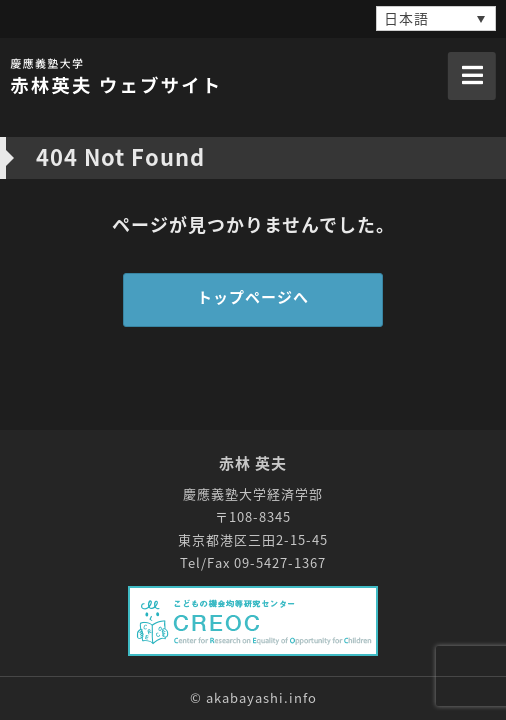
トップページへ (253, 297)
